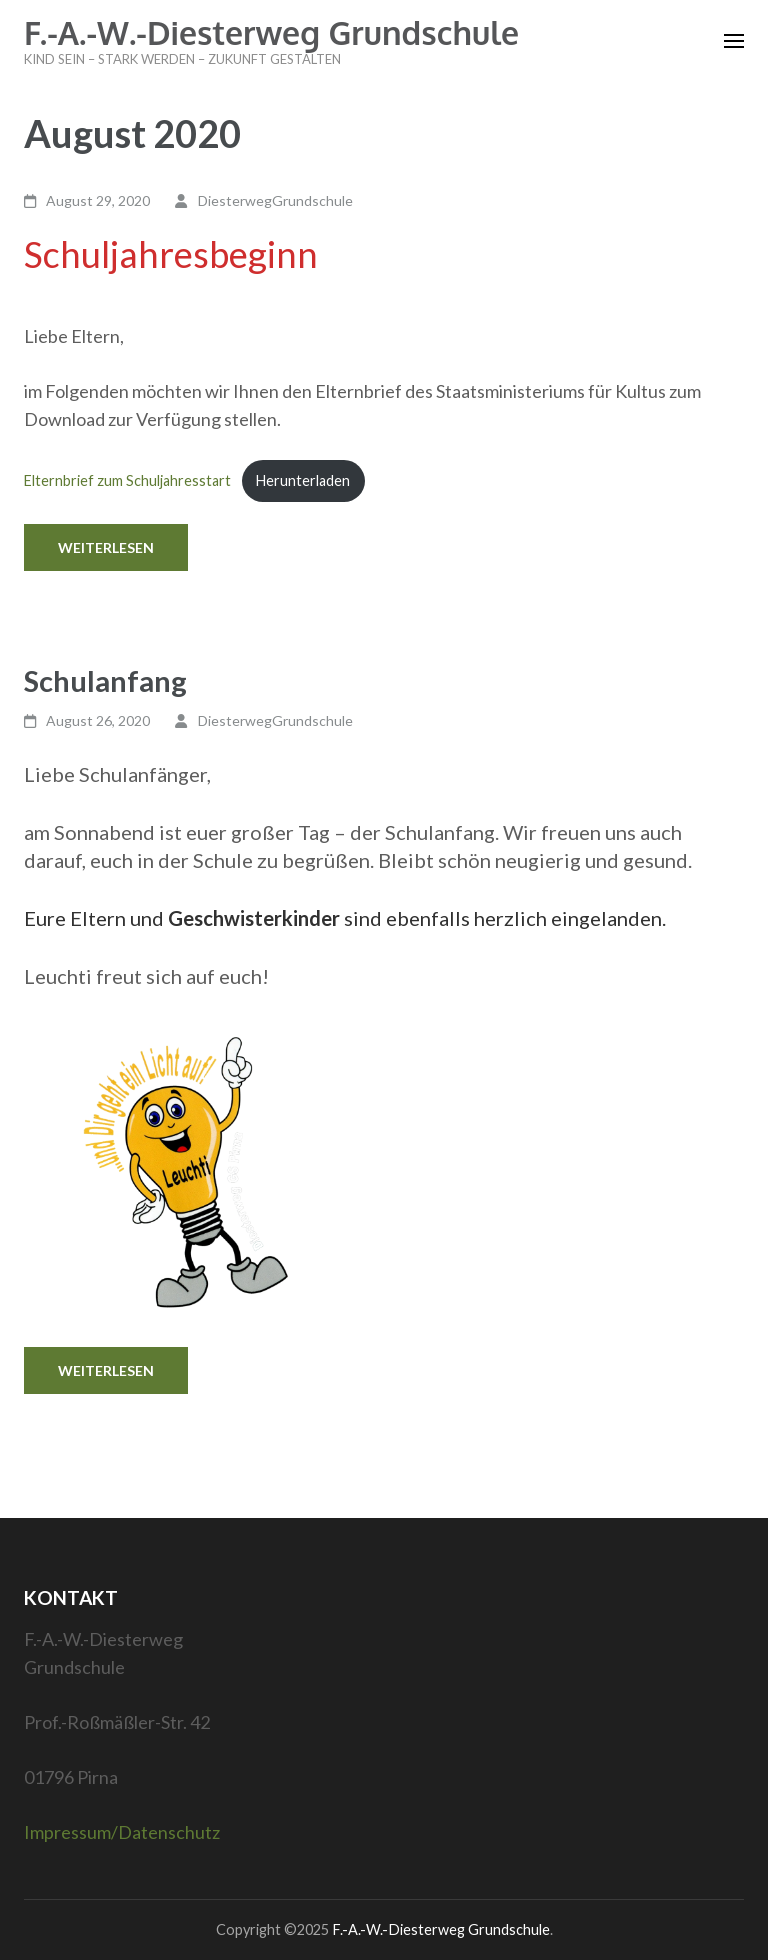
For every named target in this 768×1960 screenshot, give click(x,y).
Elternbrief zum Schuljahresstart (127, 480)
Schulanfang (105, 680)
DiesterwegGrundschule (275, 200)
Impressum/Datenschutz (122, 1832)
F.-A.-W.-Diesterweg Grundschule (271, 32)
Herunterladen (303, 480)
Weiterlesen (106, 547)
